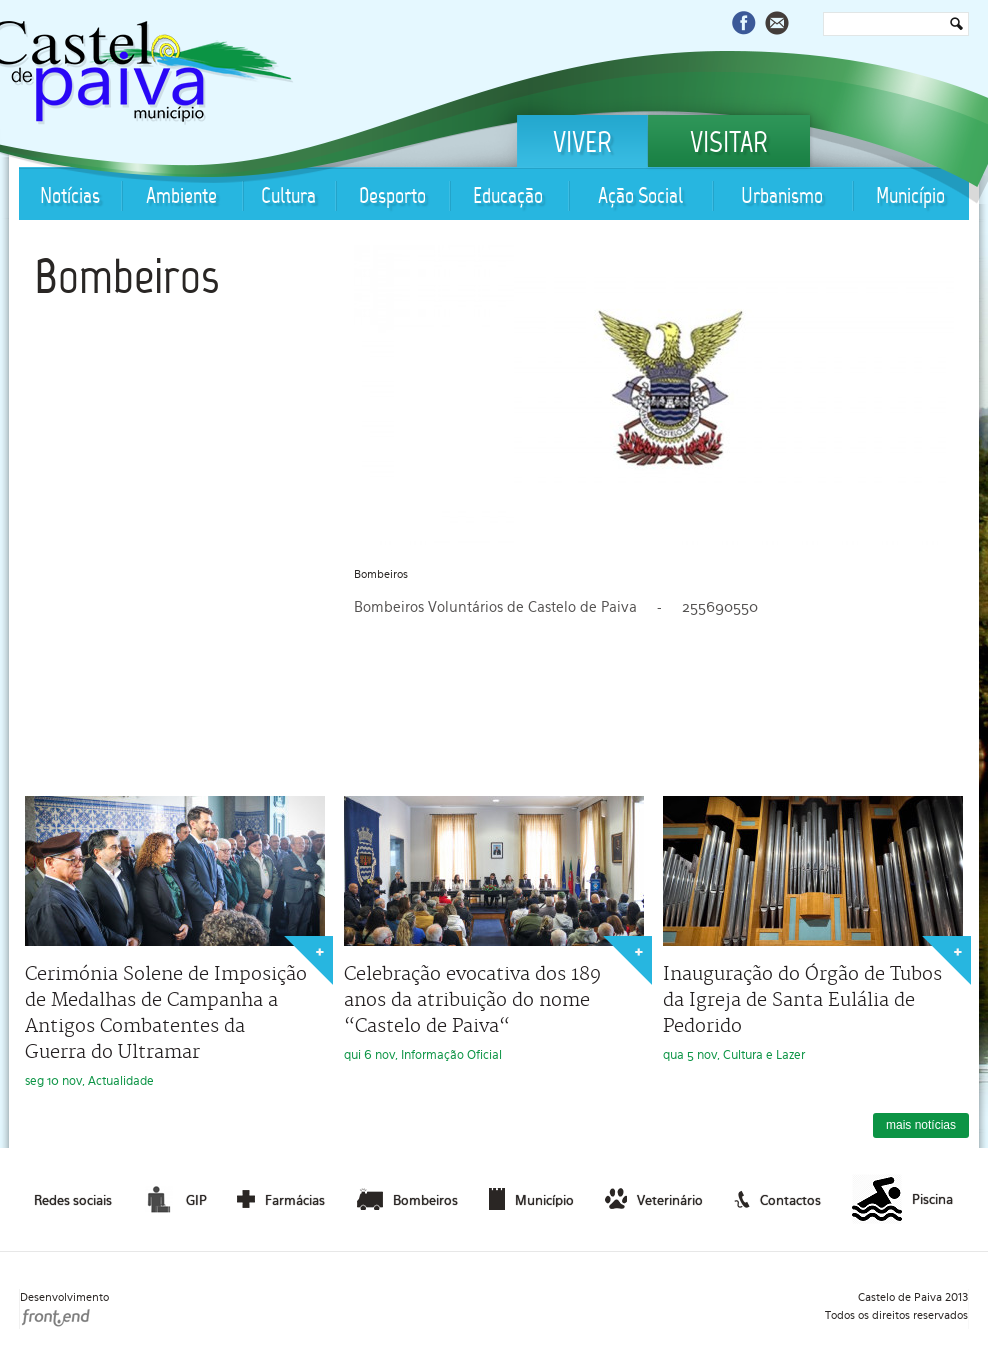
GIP (174, 1199)
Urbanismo (782, 197)
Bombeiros (126, 281)
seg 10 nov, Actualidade (175, 942)
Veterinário (654, 1199)
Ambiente (181, 197)
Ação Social (640, 197)
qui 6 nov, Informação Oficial (494, 929)
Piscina (902, 1200)
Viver (582, 145)
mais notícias (921, 1125)
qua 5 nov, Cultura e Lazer (813, 929)
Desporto (392, 197)
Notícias (70, 197)
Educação (508, 197)
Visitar (729, 145)
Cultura (288, 197)
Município (910, 197)
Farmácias (281, 1199)
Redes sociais (73, 1200)
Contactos (777, 1199)
